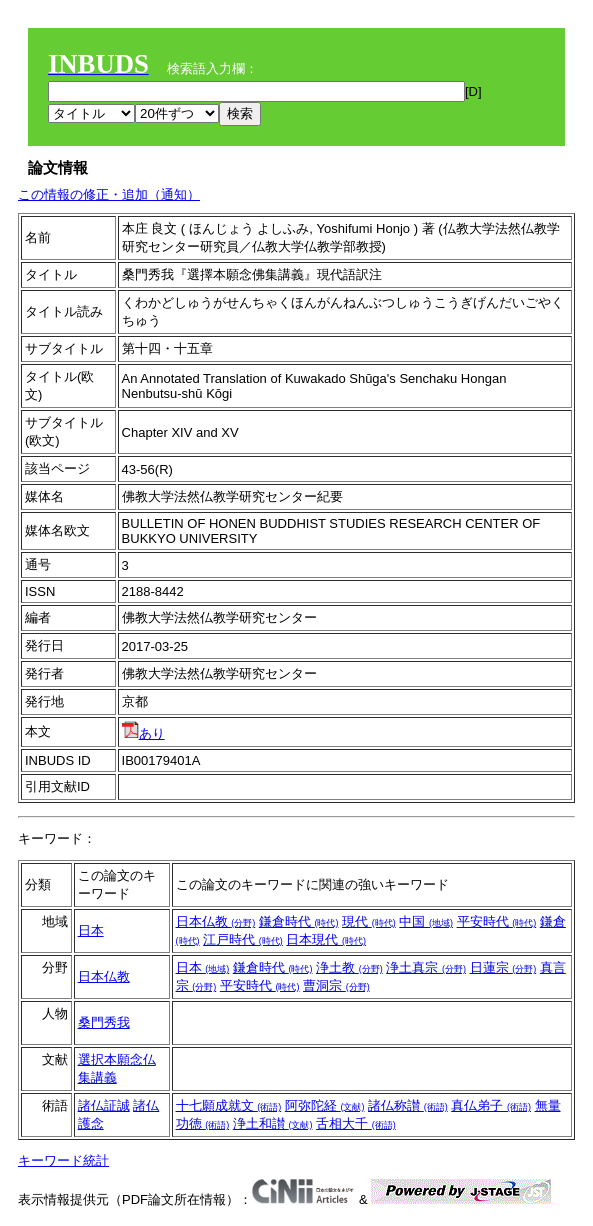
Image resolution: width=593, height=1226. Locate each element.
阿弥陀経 (325, 1105)
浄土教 (349, 967)
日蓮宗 (503, 967)
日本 (91, 930)
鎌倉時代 (299, 921)
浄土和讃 (273, 1123)
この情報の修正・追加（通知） (109, 194)
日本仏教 (216, 921)
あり (143, 733)
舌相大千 (356, 1123)
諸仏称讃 (408, 1105)
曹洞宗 (336, 985)
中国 (426, 921)
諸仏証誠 (104, 1105)
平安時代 (497, 921)
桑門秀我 (104, 1022)
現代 (369, 921)
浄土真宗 (426, 967)
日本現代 (326, 939)
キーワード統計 (63, 1160)
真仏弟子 (491, 1105)
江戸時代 (243, 939)
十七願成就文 (229, 1105)
